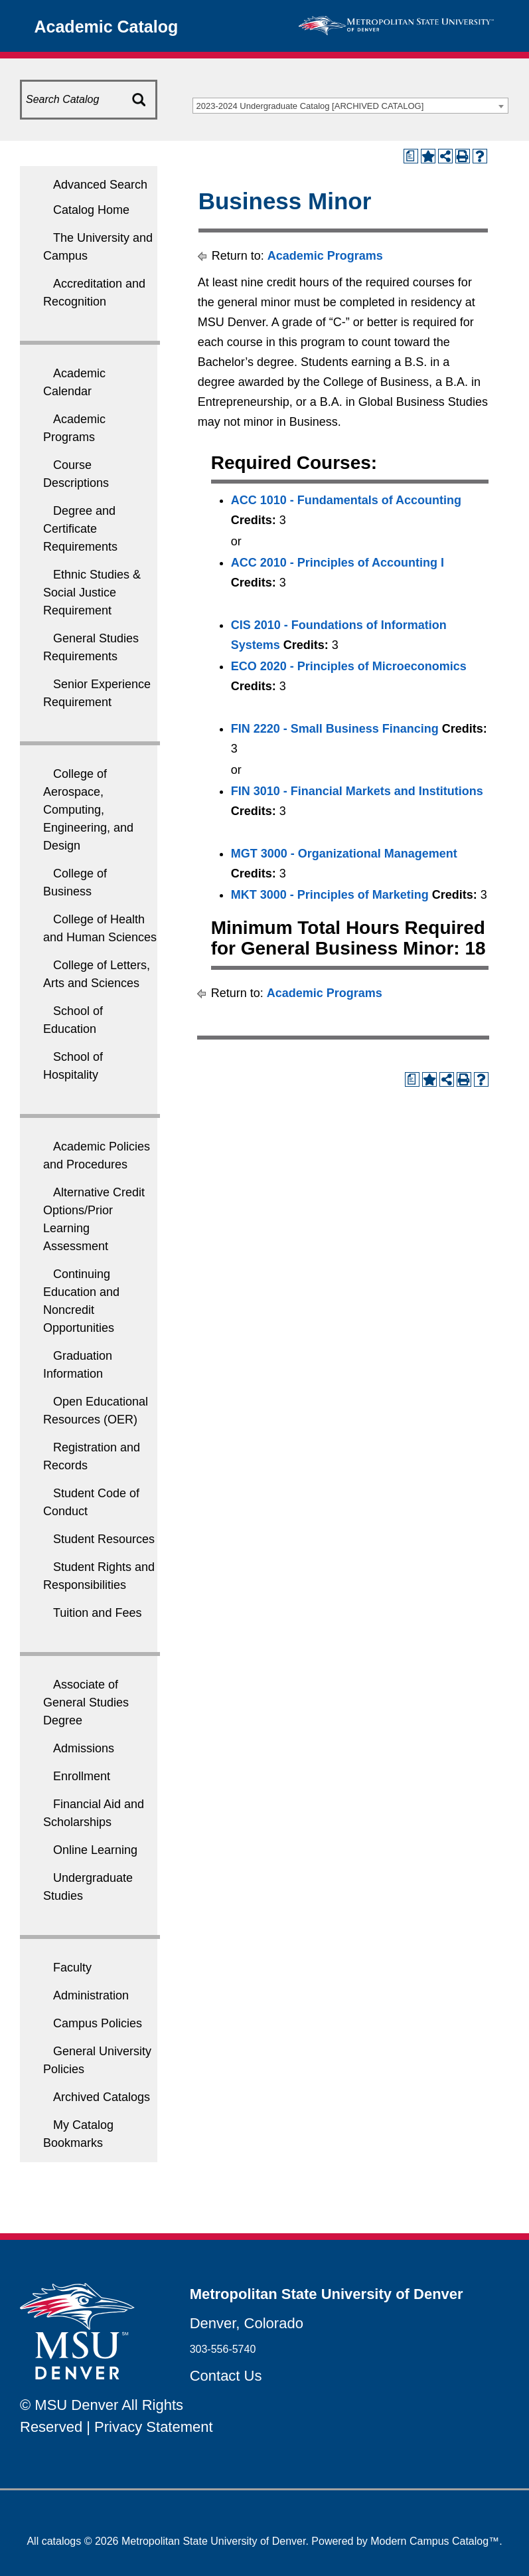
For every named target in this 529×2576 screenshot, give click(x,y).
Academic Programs (325, 255)
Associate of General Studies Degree (86, 1702)
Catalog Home (91, 210)
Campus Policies (97, 2023)
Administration (91, 1995)
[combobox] (350, 106)
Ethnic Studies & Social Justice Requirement (92, 592)
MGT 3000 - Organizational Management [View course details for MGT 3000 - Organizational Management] (344, 853)
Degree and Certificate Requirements (80, 528)
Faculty (72, 1967)
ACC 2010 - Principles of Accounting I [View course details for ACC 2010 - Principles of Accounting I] (337, 562)
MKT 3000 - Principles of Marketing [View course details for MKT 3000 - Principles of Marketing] (330, 894)
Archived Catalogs (101, 2097)
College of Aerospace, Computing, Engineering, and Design (88, 809)
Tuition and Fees (97, 1612)
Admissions (83, 1748)
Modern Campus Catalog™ (434, 2541)
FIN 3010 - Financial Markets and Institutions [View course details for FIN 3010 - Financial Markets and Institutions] (357, 791)
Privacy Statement (153, 2427)
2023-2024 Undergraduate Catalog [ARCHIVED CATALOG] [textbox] (310, 106)
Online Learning (95, 1850)
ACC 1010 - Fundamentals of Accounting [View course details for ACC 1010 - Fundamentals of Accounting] (346, 500)
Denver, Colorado (246, 2323)
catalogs (62, 2541)
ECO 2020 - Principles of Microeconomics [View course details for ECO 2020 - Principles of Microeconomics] (349, 666)
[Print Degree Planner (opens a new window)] (411, 156)
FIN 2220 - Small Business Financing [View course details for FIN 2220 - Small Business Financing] (335, 728)
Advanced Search (100, 184)
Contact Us (226, 2375)
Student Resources (104, 1539)
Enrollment (81, 1776)
